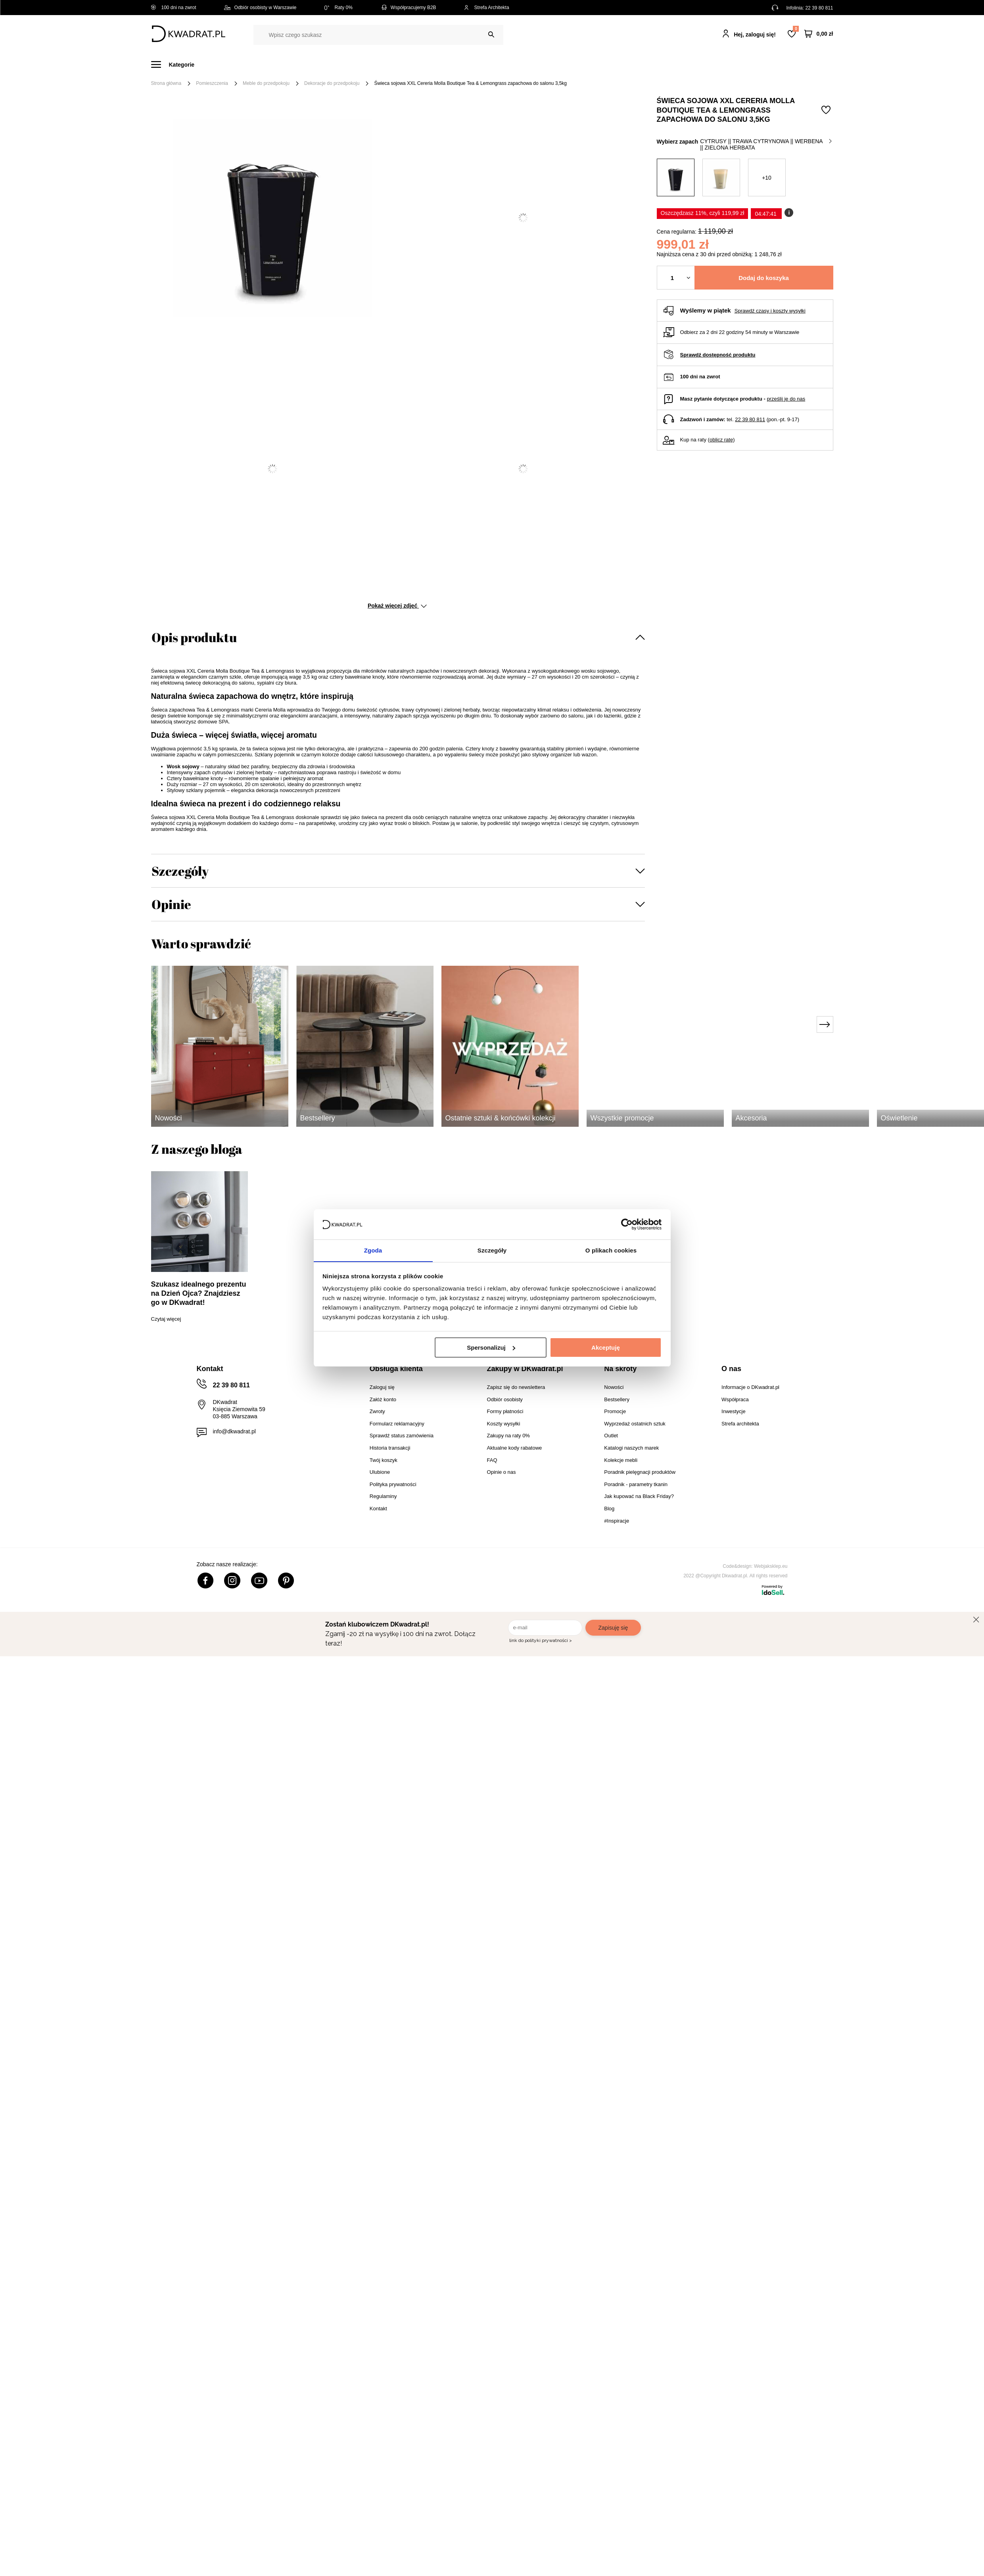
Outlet (617, 64)
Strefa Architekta (486, 7)
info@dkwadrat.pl (234, 1431)
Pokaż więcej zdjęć (397, 605)
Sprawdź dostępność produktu (718, 355)
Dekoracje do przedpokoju (331, 83)
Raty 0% (338, 7)
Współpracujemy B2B (408, 7)
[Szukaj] (491, 35)
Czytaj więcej (166, 1319)
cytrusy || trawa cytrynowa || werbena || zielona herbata (766, 144)
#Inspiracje (700, 64)
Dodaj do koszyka (763, 277)
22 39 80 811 (819, 8)
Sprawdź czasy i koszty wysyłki (770, 311)
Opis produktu (194, 637)
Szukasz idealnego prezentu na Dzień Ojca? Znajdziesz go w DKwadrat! (198, 1293)
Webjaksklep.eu (771, 1566)
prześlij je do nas (786, 399)
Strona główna (166, 83)
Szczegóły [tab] (492, 1250)
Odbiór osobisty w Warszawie (260, 7)
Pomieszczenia (212, 83)
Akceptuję (605, 1347)
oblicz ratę (721, 440)
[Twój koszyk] (818, 33)
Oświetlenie (576, 64)
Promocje (656, 64)
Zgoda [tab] (373, 1250)
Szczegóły (180, 870)
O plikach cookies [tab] (611, 1250)
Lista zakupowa (795, 29)
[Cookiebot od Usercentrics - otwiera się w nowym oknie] (627, 1224)
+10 (766, 178)
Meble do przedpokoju (266, 83)
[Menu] (177, 64)
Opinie (171, 904)
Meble (212, 64)
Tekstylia (532, 64)
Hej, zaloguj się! (755, 34)
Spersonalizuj (491, 1347)
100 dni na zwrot (173, 7)
